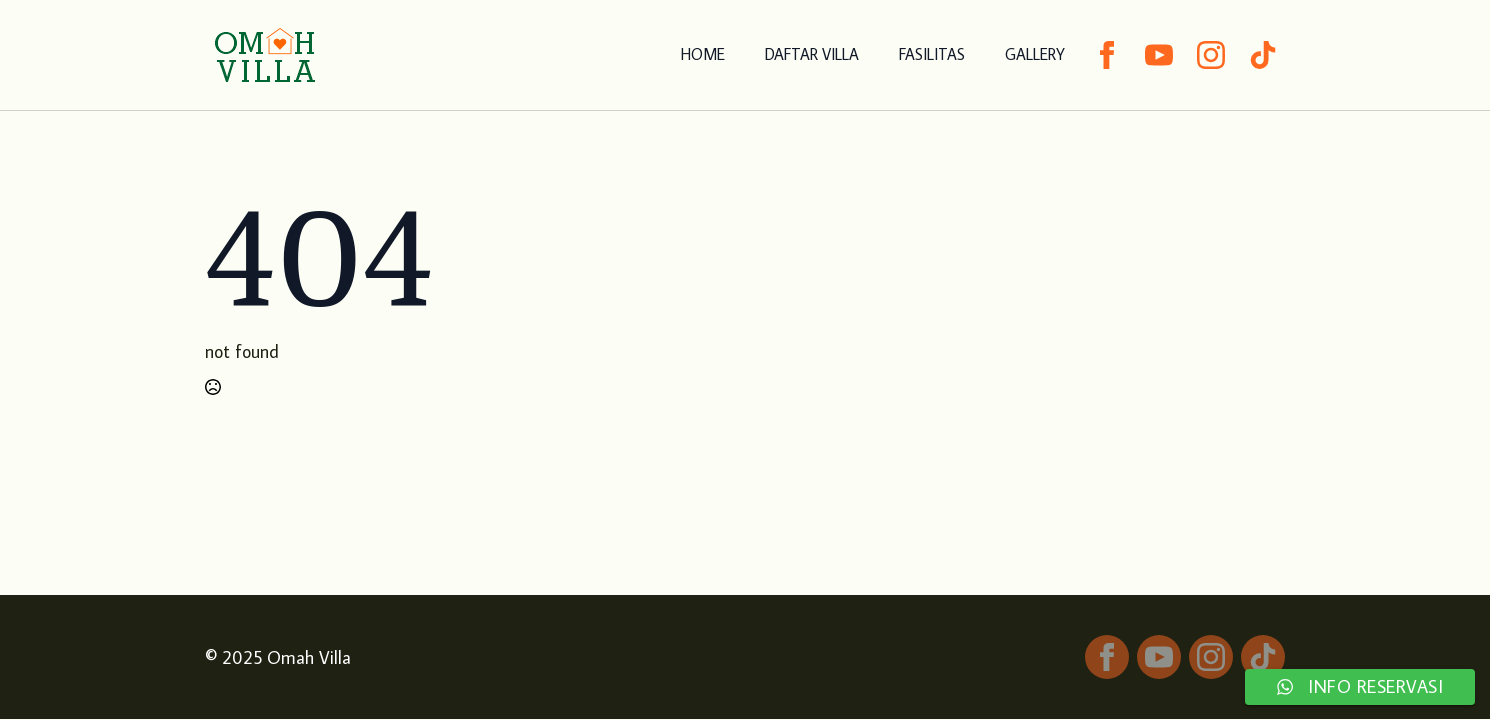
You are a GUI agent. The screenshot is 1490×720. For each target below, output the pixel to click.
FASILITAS (932, 54)
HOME (703, 54)
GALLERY (1035, 54)
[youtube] (1159, 55)
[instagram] (1211, 55)
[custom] (1263, 55)
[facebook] (1107, 55)
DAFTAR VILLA (812, 54)
